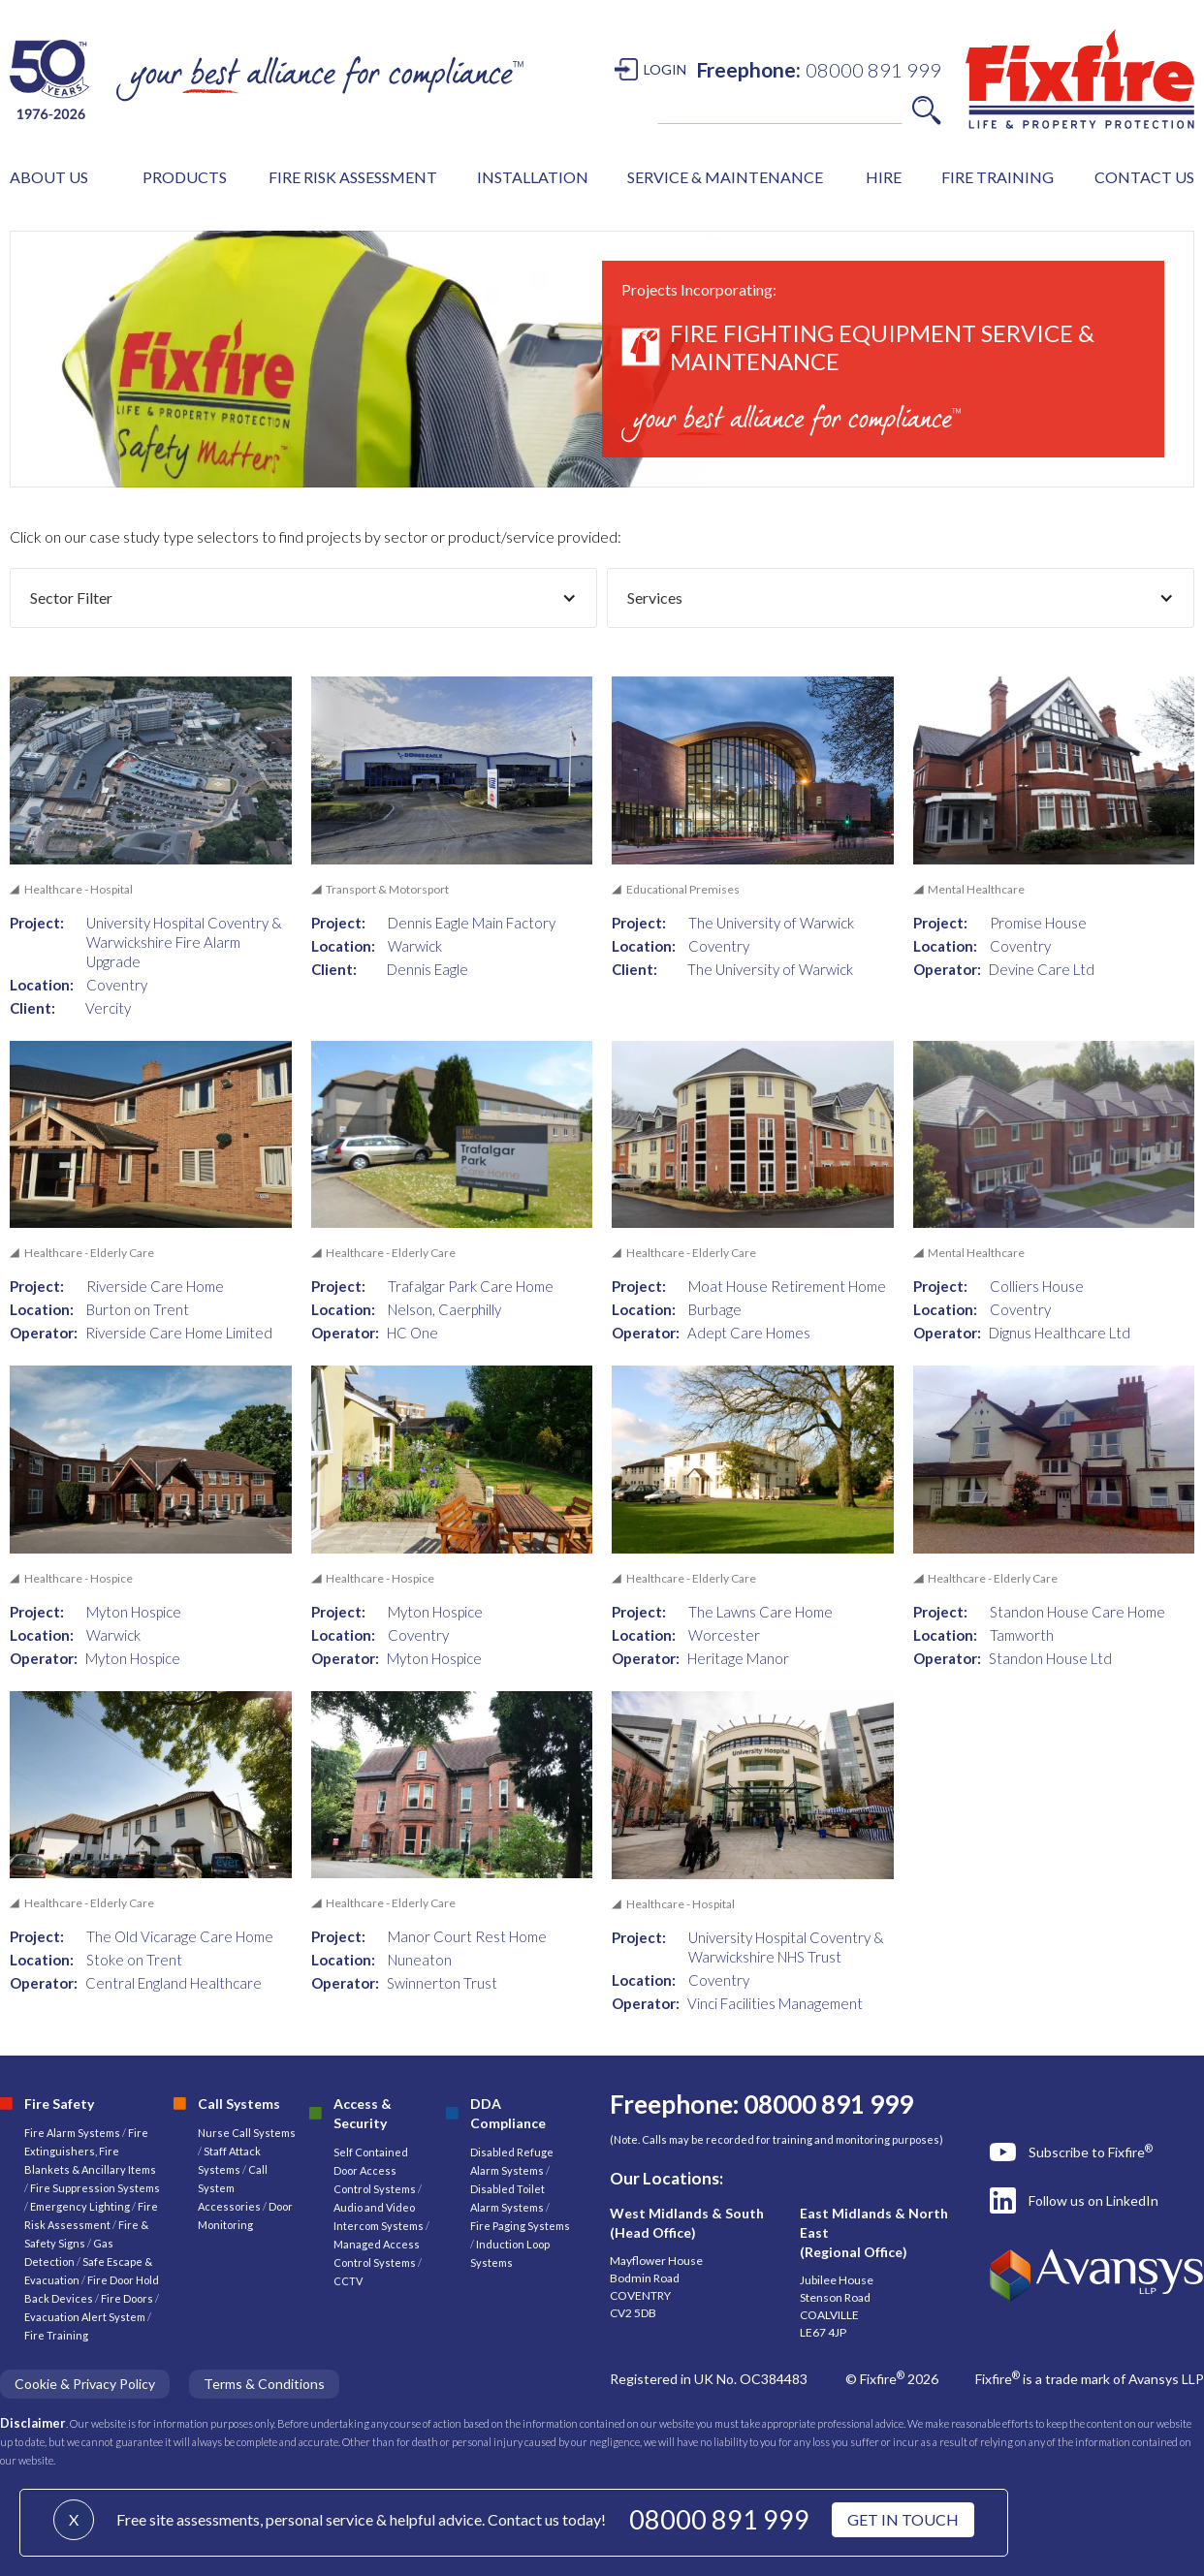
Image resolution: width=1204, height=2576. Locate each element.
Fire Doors (128, 2298)
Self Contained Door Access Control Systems (374, 2170)
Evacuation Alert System (84, 2316)
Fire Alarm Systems (72, 2132)
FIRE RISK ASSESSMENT (353, 177)
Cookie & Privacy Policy (85, 2383)
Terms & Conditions (264, 2383)
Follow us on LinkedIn (1093, 2200)
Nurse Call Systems (247, 2132)
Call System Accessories (233, 2188)
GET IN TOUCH (903, 2519)
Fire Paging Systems (520, 2225)
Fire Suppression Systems (94, 2188)
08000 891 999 (719, 2519)
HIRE (884, 177)
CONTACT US (1144, 177)
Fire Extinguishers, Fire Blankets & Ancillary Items (90, 2151)
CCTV (348, 2281)
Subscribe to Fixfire (1091, 2151)
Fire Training (56, 2335)
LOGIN (665, 69)
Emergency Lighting (81, 2206)
